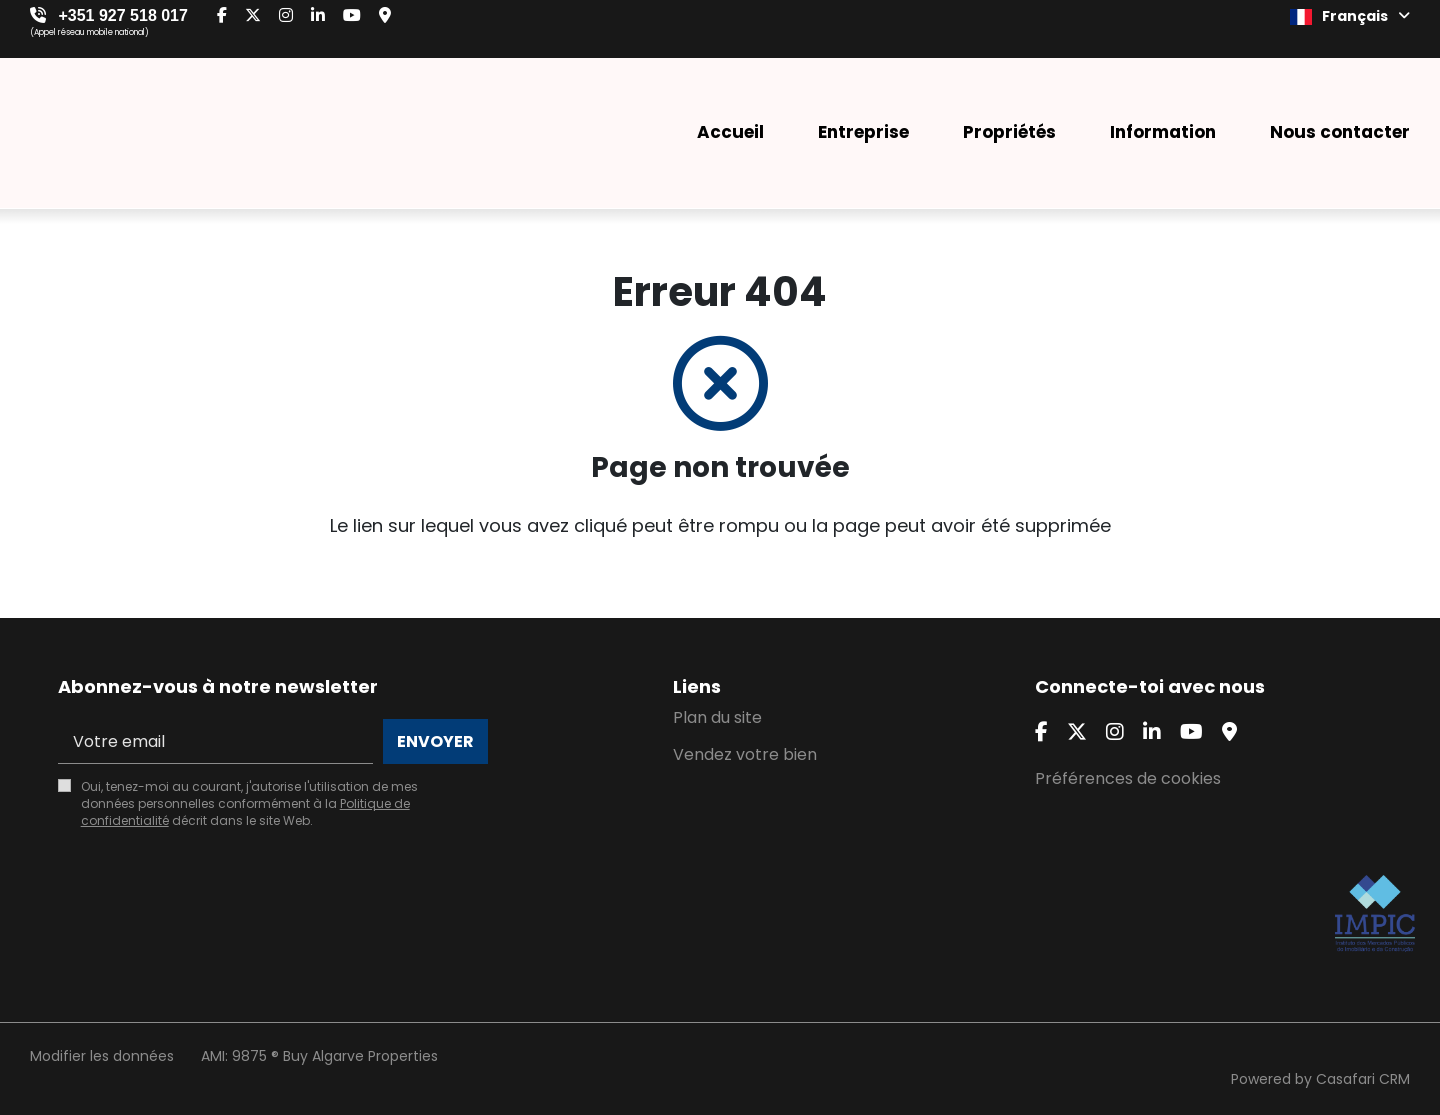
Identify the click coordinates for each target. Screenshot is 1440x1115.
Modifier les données (102, 1056)
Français (1350, 16)
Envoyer (435, 741)
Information (1163, 132)
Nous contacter (1340, 132)
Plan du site (717, 717)
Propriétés (1009, 132)
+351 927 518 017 (122, 15)
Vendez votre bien (745, 754)
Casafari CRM (1363, 1079)
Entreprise (863, 132)
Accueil (730, 132)
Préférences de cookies (1128, 778)
